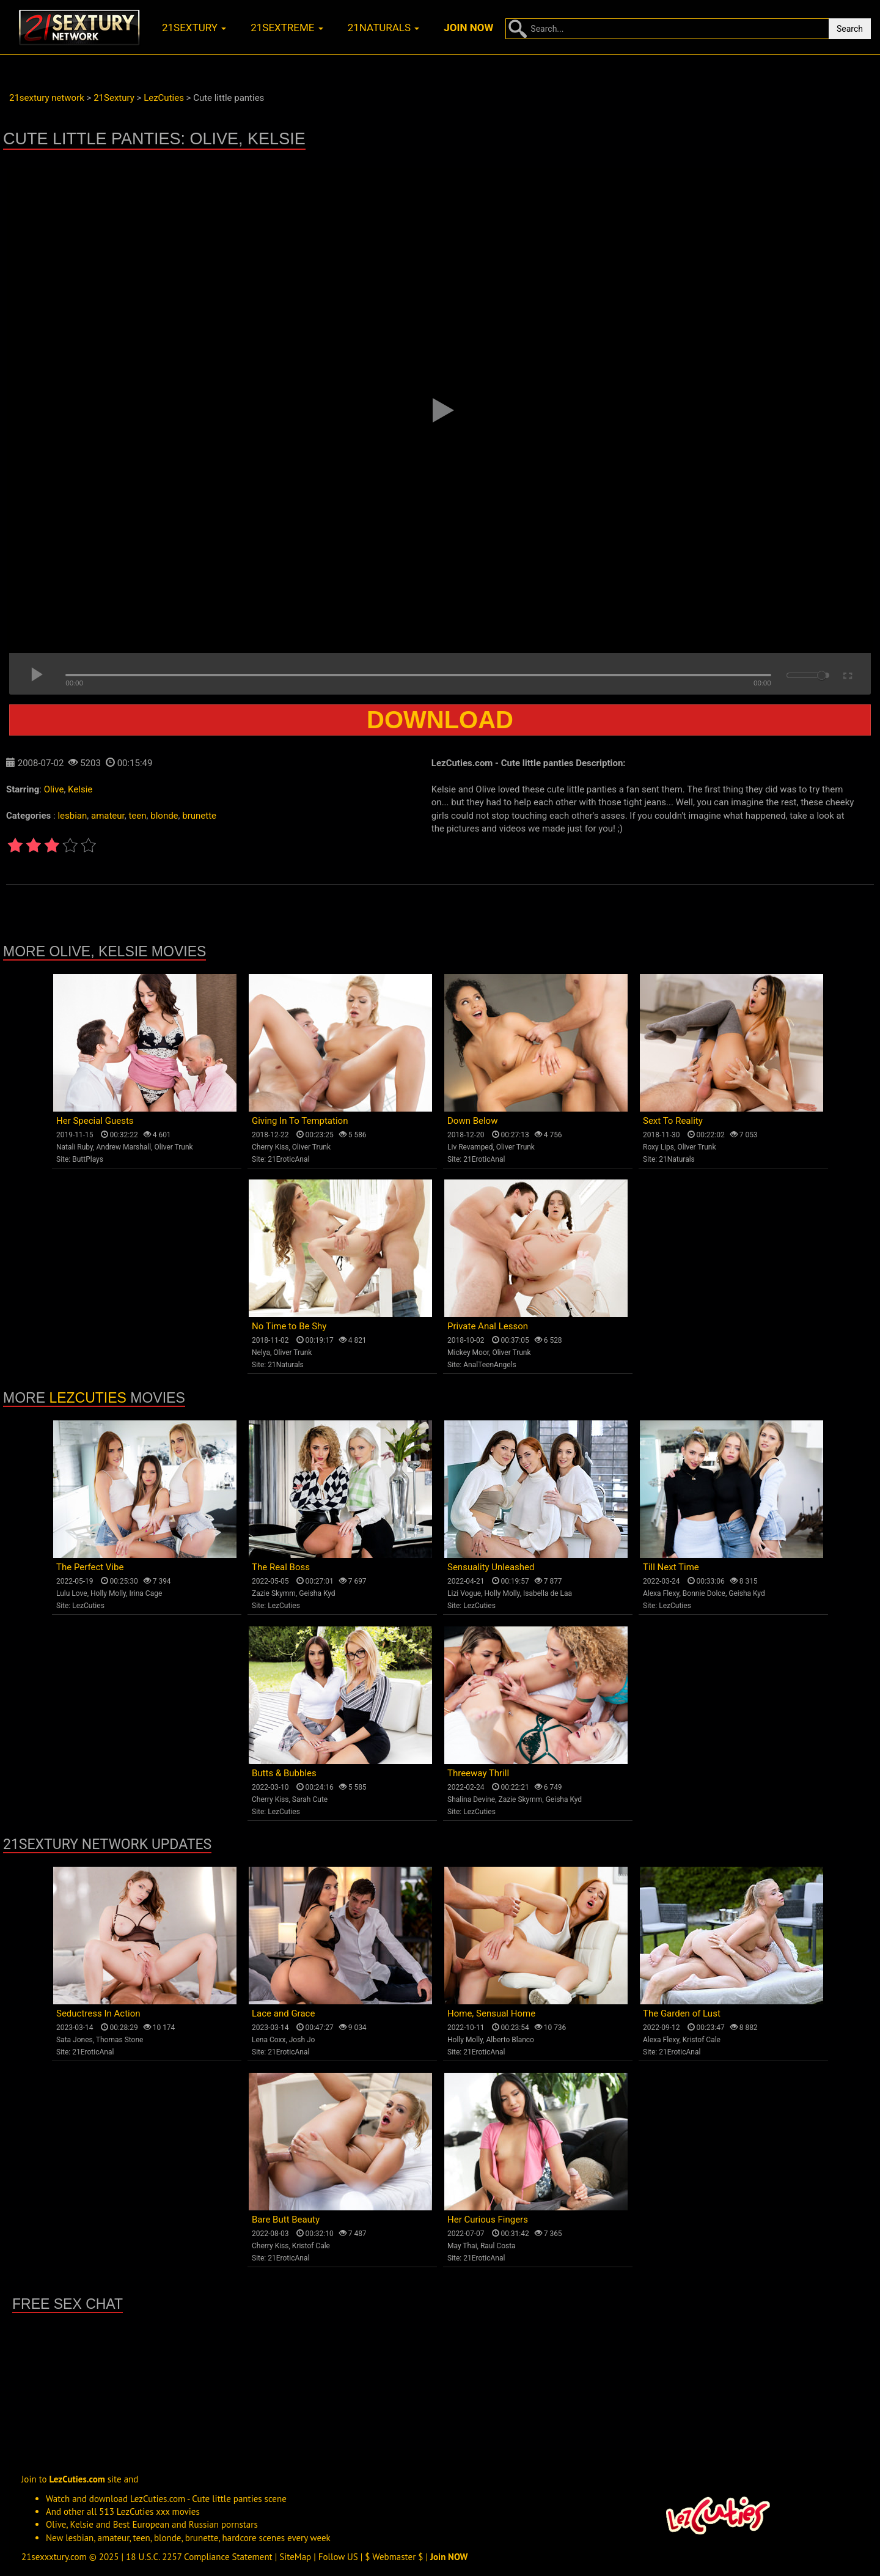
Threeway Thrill (478, 1773)
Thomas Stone (120, 2039)
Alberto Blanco (510, 2039)
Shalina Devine (471, 1799)
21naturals (384, 27)
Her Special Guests (95, 1120)
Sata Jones (74, 2039)
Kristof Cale (702, 2039)
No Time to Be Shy (289, 1326)
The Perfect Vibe (89, 1567)
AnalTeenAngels (489, 1364)
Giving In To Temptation (300, 1120)
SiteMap (295, 2557)
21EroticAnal (288, 1159)
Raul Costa (498, 2246)
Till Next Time (671, 1567)
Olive (54, 789)
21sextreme (287, 27)
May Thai (462, 2246)
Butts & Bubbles (284, 1773)
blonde (164, 815)
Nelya (261, 1352)
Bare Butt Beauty (286, 2219)
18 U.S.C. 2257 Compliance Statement (199, 2557)
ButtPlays (87, 1159)
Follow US (338, 2557)
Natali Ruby (74, 1147)
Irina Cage (145, 1593)
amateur (108, 815)
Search (850, 29)
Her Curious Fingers (487, 2219)
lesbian (72, 815)
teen (137, 815)
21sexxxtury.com (54, 2557)
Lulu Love (71, 1593)
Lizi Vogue (464, 1593)
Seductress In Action (98, 2013)
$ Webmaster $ (394, 2557)
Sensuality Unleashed (491, 1567)
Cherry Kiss (270, 1147)
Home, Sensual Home (491, 2013)
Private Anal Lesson (487, 1326)
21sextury (194, 27)
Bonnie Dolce (704, 1593)
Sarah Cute (310, 1799)
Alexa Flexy (661, 1593)
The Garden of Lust (682, 2013)
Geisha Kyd (317, 1593)
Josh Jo (302, 2039)
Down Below (472, 1120)
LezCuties (88, 1398)
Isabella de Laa (547, 1593)
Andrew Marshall (123, 1147)
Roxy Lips (658, 1147)
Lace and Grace (283, 2013)
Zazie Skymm (274, 1593)
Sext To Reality (673, 1120)
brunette (199, 815)
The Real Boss (281, 1567)
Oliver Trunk (174, 1147)
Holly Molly (108, 1593)
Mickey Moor (468, 1352)
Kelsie (80, 789)
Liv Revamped (470, 1147)
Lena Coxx (268, 2039)
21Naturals (677, 1159)
